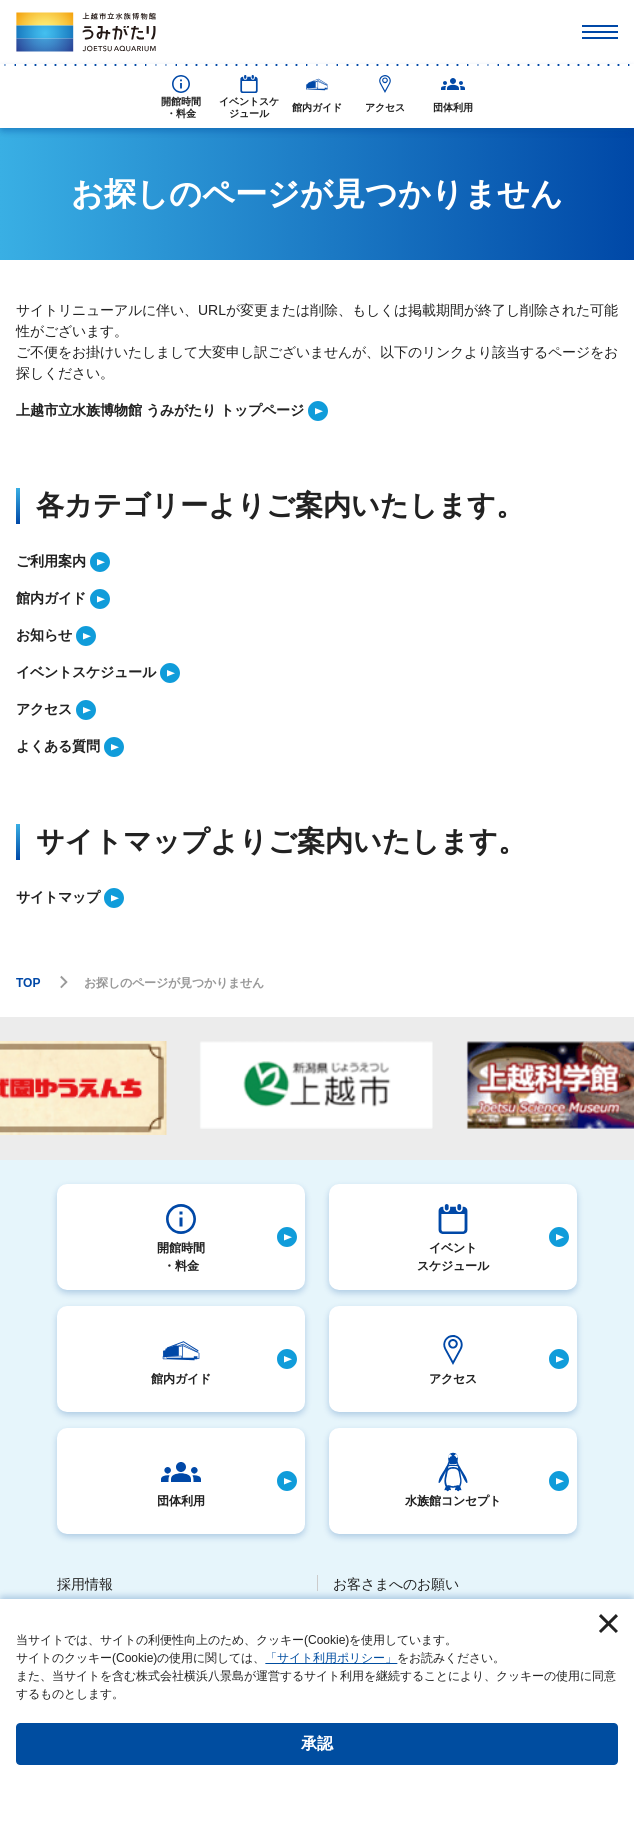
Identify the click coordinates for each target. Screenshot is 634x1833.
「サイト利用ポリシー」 (331, 1658)
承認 (317, 1743)
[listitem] (316, 410)
